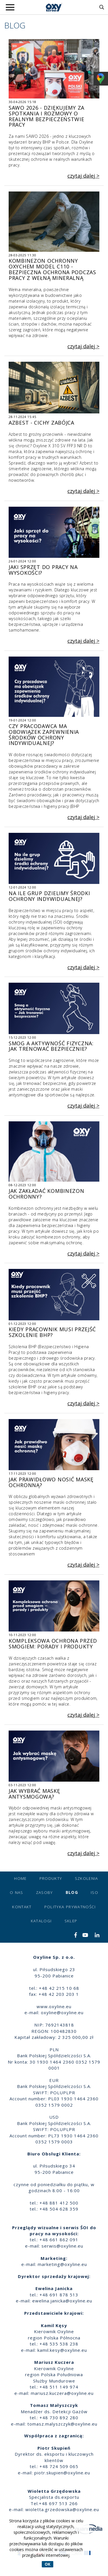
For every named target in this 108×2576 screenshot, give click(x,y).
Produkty (50, 1878)
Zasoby (44, 1892)
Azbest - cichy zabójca (41, 420)
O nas (16, 1892)
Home (20, 1878)
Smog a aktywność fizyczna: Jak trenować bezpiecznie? (51, 1043)
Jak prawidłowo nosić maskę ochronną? (51, 1480)
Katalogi (41, 1920)
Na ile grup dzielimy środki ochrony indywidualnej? (49, 893)
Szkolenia (86, 1878)
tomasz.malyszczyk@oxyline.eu (62, 2424)
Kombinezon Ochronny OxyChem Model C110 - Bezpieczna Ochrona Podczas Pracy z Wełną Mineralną (52, 267)
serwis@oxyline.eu (62, 2246)
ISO (94, 1892)
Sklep (71, 1920)
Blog (72, 1892)
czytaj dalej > (83, 175)
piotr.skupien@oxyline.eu (62, 2473)
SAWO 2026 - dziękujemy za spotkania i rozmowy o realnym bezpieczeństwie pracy (46, 114)
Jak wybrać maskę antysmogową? (34, 1791)
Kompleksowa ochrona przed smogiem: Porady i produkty (53, 1641)
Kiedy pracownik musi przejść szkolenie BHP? (52, 1330)
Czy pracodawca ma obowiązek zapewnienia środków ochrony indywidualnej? (44, 732)
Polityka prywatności (70, 1906)
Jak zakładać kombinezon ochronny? (46, 1191)
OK (47, 2564)
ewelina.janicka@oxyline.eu (62, 2301)
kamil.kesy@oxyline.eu (62, 2350)
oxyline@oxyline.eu (62, 2012)
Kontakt (21, 1906)
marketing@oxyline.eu (62, 2264)
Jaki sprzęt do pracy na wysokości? (43, 567)
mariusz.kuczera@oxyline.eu (62, 2393)
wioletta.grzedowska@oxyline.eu (62, 2509)
